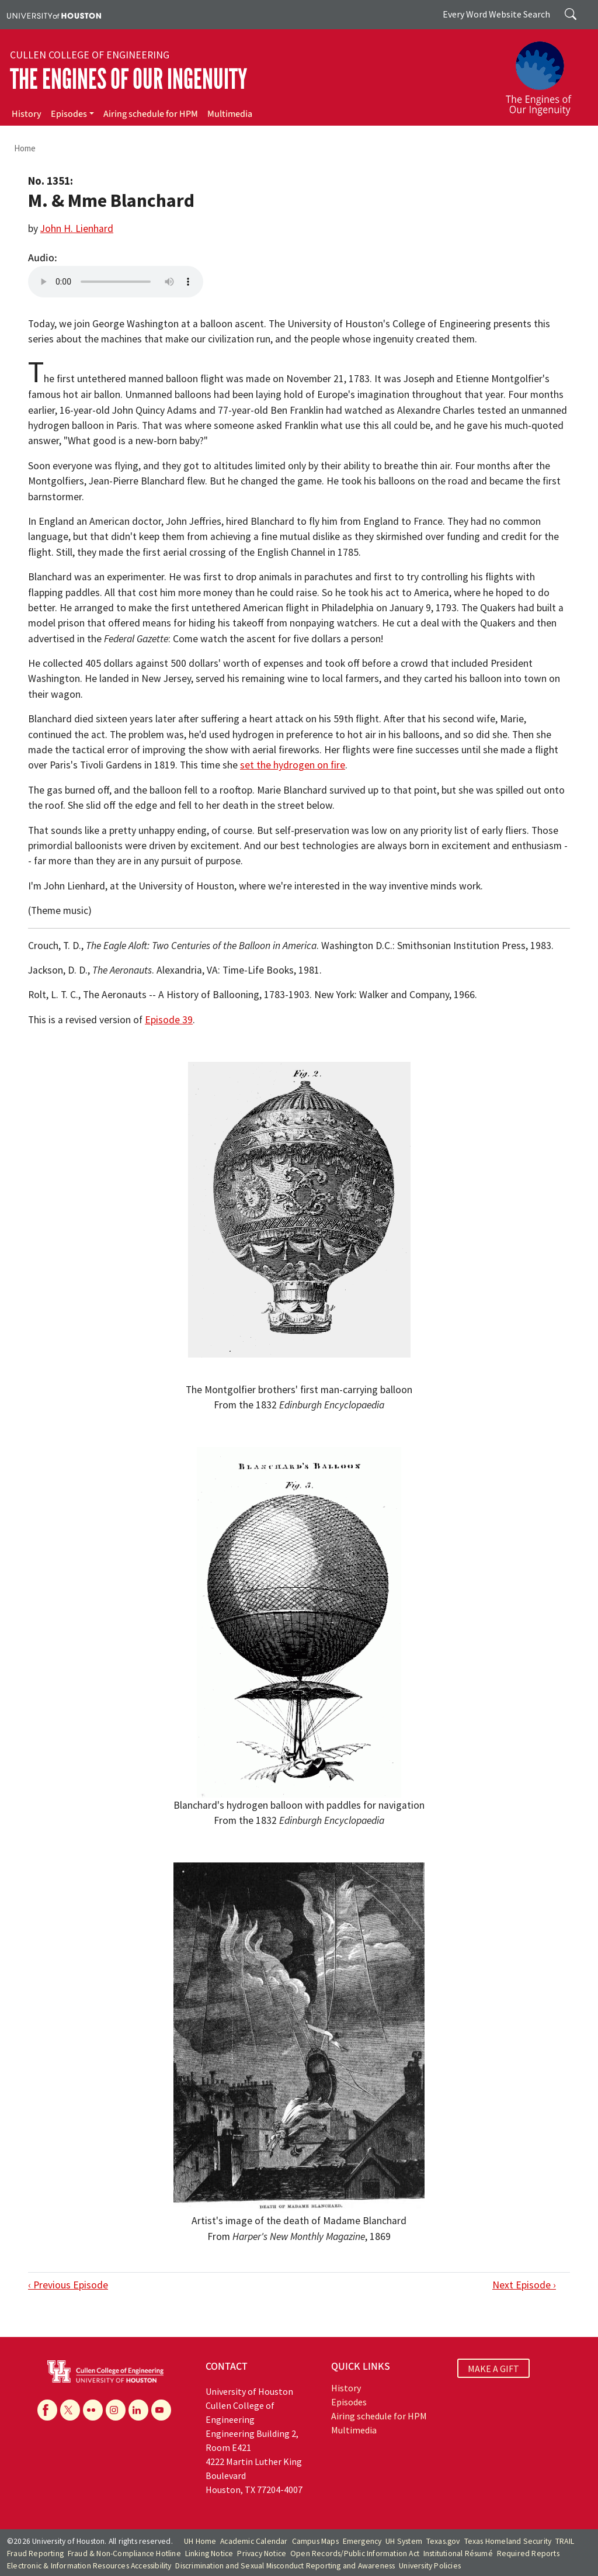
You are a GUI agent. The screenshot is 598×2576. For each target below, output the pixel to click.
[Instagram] (116, 2410)
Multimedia (229, 114)
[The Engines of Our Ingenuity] (545, 73)
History (26, 114)
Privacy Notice (261, 2553)
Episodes (69, 114)
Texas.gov (443, 2541)
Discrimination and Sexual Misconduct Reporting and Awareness (285, 2566)
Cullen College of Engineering (89, 55)
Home (25, 148)
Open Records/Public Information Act (354, 2553)
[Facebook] (47, 2410)
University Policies (430, 2566)
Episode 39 (169, 1019)
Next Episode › (524, 2285)
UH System (403, 2541)
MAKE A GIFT (493, 2368)
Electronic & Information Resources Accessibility (89, 2566)
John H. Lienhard (76, 228)
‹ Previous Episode (68, 2285)
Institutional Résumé (458, 2553)
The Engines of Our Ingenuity (128, 79)
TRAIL (564, 2541)
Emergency (362, 2541)
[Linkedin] (138, 2410)
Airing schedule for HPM (150, 114)
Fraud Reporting (35, 2553)
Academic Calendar (253, 2541)
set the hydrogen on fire (292, 765)
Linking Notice (209, 2553)
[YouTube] (161, 2410)
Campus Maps (315, 2541)
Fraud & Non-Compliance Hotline (124, 2553)
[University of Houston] (54, 14)
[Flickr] (93, 2410)
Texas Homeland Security (508, 2541)
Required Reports (528, 2553)
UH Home (200, 2541)
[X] (70, 2410)
